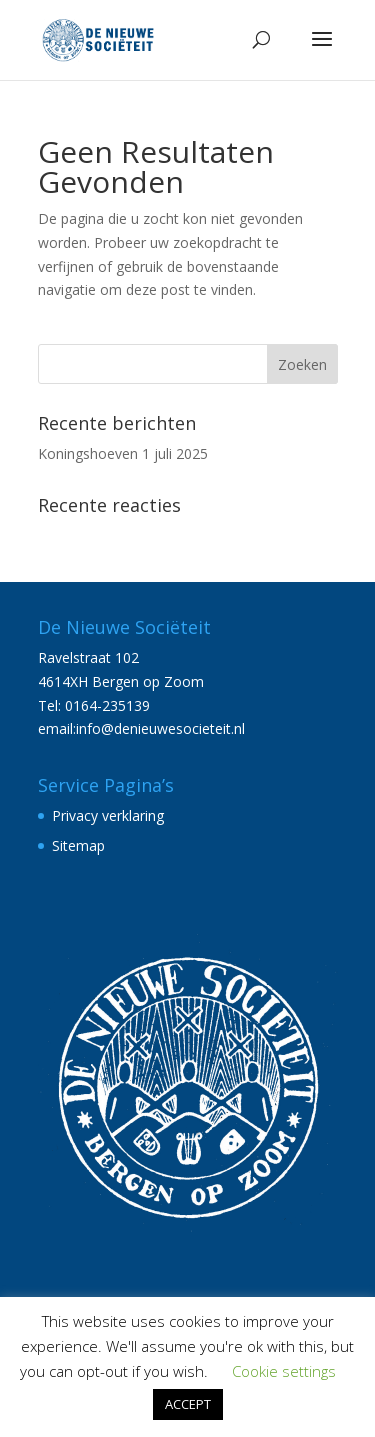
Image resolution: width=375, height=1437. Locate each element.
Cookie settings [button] (284, 1371)
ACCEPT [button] (188, 1404)
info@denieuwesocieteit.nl (160, 728)
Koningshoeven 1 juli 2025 (123, 453)
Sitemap (78, 845)
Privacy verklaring (108, 815)
